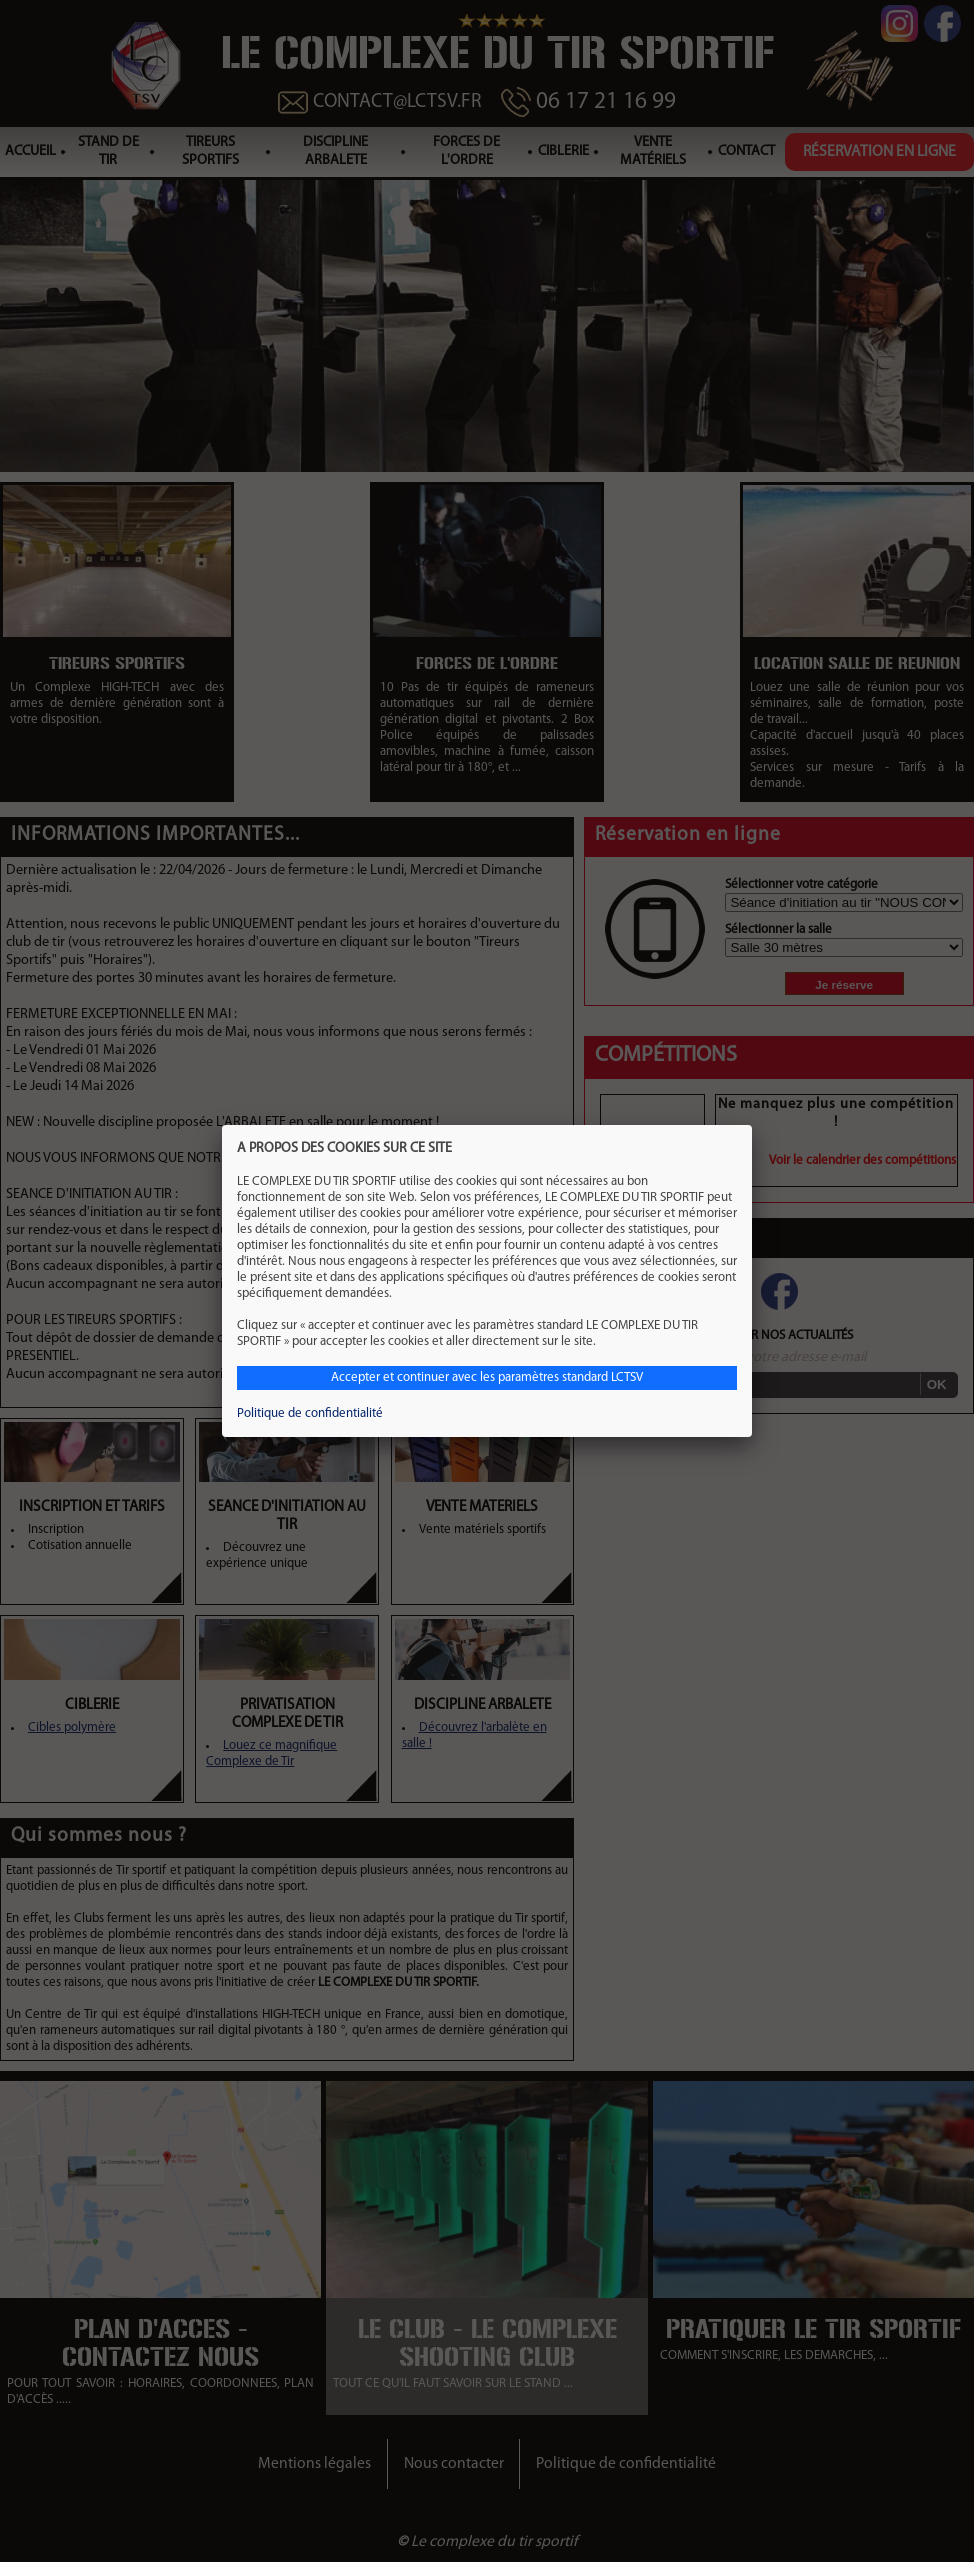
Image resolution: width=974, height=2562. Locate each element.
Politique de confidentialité (310, 1413)
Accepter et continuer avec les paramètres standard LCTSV (487, 1377)
